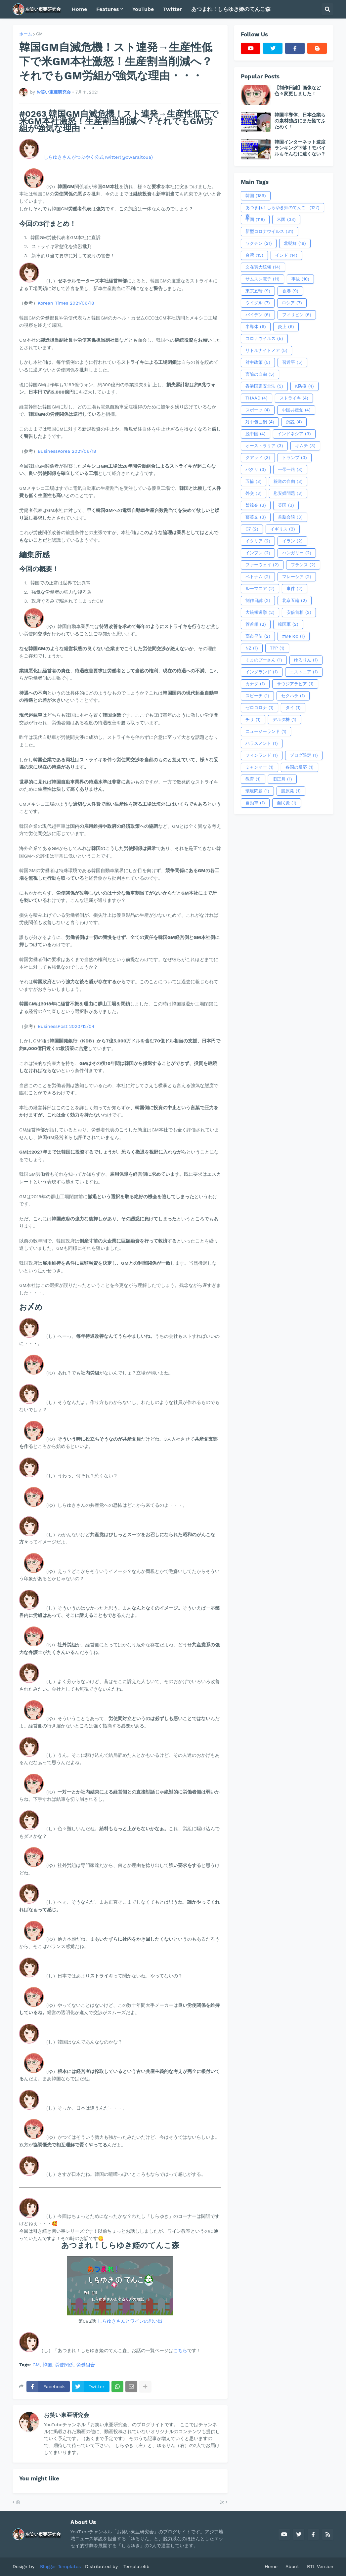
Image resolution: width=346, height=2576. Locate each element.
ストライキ (294, 398)
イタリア (257, 541)
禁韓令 (255, 505)
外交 (253, 493)
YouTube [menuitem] (143, 9)
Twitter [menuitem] (172, 9)
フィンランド (261, 755)
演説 (294, 422)
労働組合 (85, 2364)
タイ (293, 707)
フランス (303, 565)
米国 (286, 219)
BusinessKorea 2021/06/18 (67, 451)
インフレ (257, 553)
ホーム (25, 34)
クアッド (257, 457)
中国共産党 (296, 410)
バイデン (257, 315)
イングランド (261, 672)
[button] (327, 9)
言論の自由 (260, 374)
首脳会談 (290, 517)
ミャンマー (259, 767)
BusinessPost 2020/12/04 (66, 1026)
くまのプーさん (263, 660)
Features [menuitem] (107, 9)
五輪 (253, 481)
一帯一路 (290, 469)
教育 (253, 779)
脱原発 (291, 791)
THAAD (256, 398)
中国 (255, 219)
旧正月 (282, 779)
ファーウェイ (262, 565)
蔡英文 (255, 517)
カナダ (255, 684)
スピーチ (257, 696)
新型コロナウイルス (269, 231)
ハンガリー (296, 553)
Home (271, 2566)
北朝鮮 (295, 243)
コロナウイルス (264, 338)
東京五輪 (257, 291)
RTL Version (320, 2566)
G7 (251, 529)
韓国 (47, 2364)
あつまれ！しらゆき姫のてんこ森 (282, 207)
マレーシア (296, 576)
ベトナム (257, 576)
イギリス (282, 529)
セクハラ (293, 696)
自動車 (255, 803)
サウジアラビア (295, 684)
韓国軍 (288, 624)
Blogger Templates (60, 2566)
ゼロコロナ (259, 707)
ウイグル (257, 303)
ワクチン (258, 243)
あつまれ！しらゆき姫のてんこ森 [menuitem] (231, 9)
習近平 (292, 362)
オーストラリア (264, 446)
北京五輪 (294, 600)
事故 (300, 279)
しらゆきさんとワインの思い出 (130, 2321)
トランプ (294, 457)
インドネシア (294, 434)
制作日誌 (257, 600)
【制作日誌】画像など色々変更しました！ (298, 90)
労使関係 (64, 2364)
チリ (253, 719)
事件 (294, 588)
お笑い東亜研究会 (66, 2415)
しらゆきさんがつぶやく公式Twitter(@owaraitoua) (98, 157)
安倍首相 (298, 612)
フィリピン (296, 315)
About (292, 2566)
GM (39, 34)
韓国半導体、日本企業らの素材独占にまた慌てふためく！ (300, 120)
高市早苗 (257, 636)
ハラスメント (261, 743)
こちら (180, 2350)
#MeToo (293, 636)
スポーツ (257, 410)
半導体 (255, 326)
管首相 (255, 624)
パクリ (255, 469)
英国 (286, 505)
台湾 (254, 255)
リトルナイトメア (266, 350)
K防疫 (304, 386)
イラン (292, 541)
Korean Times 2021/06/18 (66, 303)
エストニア (304, 672)
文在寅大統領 (263, 267)
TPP (277, 648)
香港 (290, 291)
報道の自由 (288, 481)
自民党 (286, 803)
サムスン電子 (262, 279)
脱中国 (255, 434)
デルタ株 (284, 719)
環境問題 (257, 791)
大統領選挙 (260, 612)
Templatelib (136, 2566)
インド (286, 255)
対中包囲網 (259, 422)
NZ (251, 648)
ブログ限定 (304, 755)
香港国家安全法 (264, 386)
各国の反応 (299, 767)
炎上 (286, 326)
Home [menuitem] (79, 9)
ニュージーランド (265, 731)
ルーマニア (260, 588)
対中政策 (257, 362)
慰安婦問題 (288, 493)
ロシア (292, 303)
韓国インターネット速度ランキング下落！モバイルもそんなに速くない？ (300, 147)
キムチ (305, 446)
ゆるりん (306, 660)
